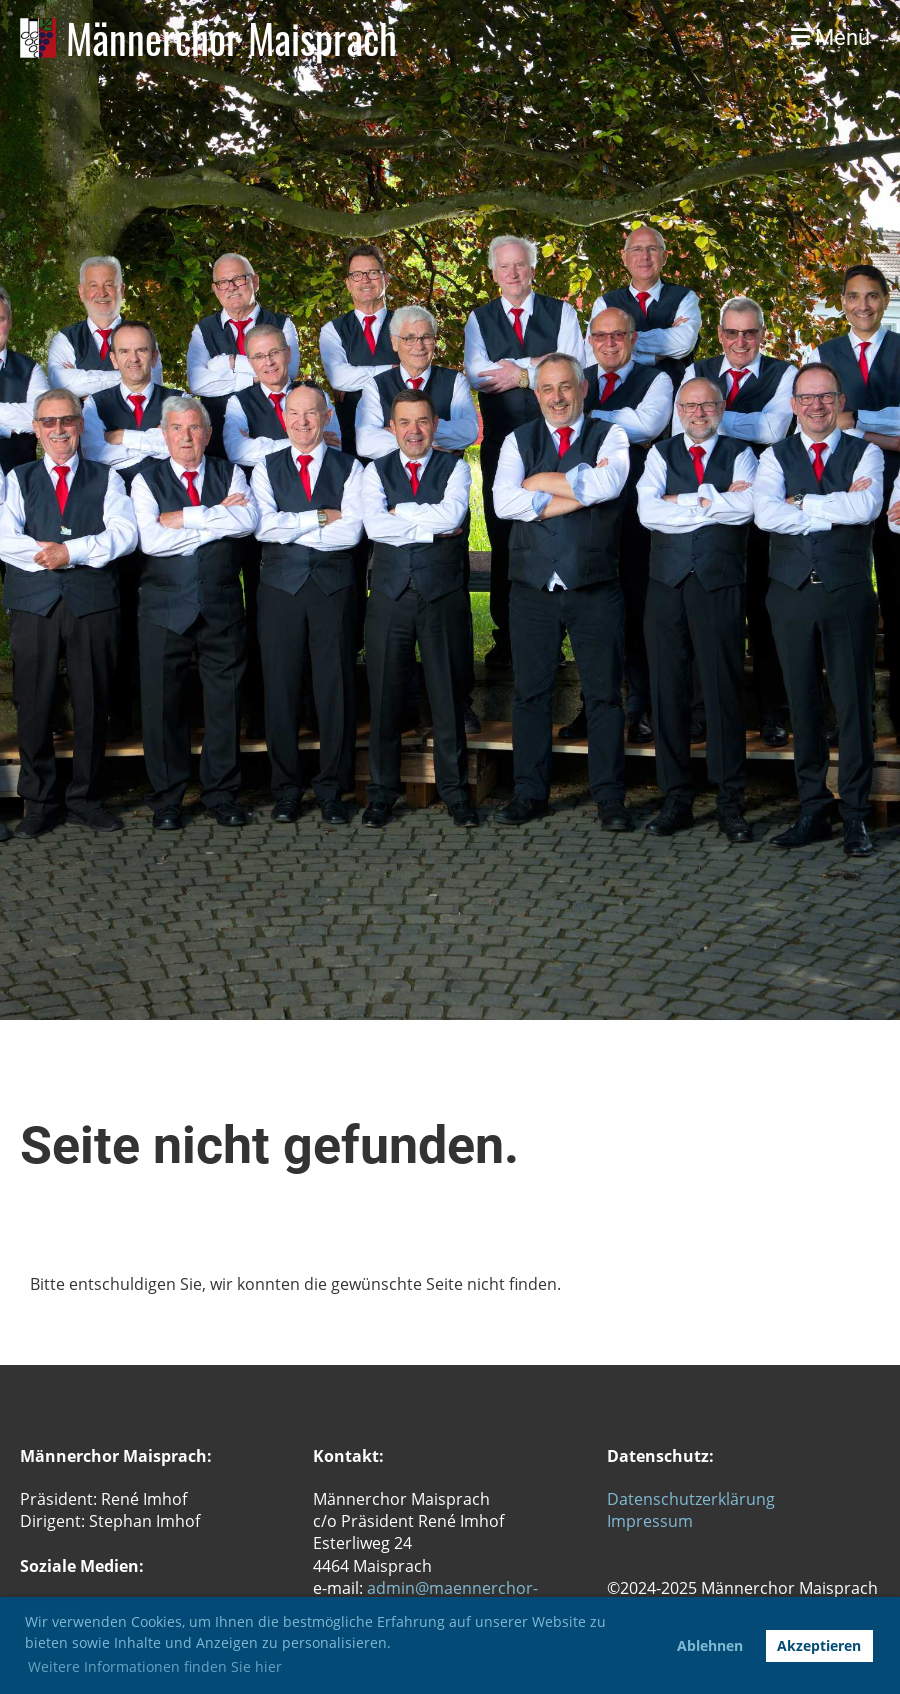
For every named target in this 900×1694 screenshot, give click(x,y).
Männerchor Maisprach (231, 38)
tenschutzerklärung (701, 1499)
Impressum (650, 1521)
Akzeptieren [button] (819, 1645)
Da (617, 1499)
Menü (830, 37)
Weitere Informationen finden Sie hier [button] (155, 1666)
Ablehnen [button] (710, 1645)
